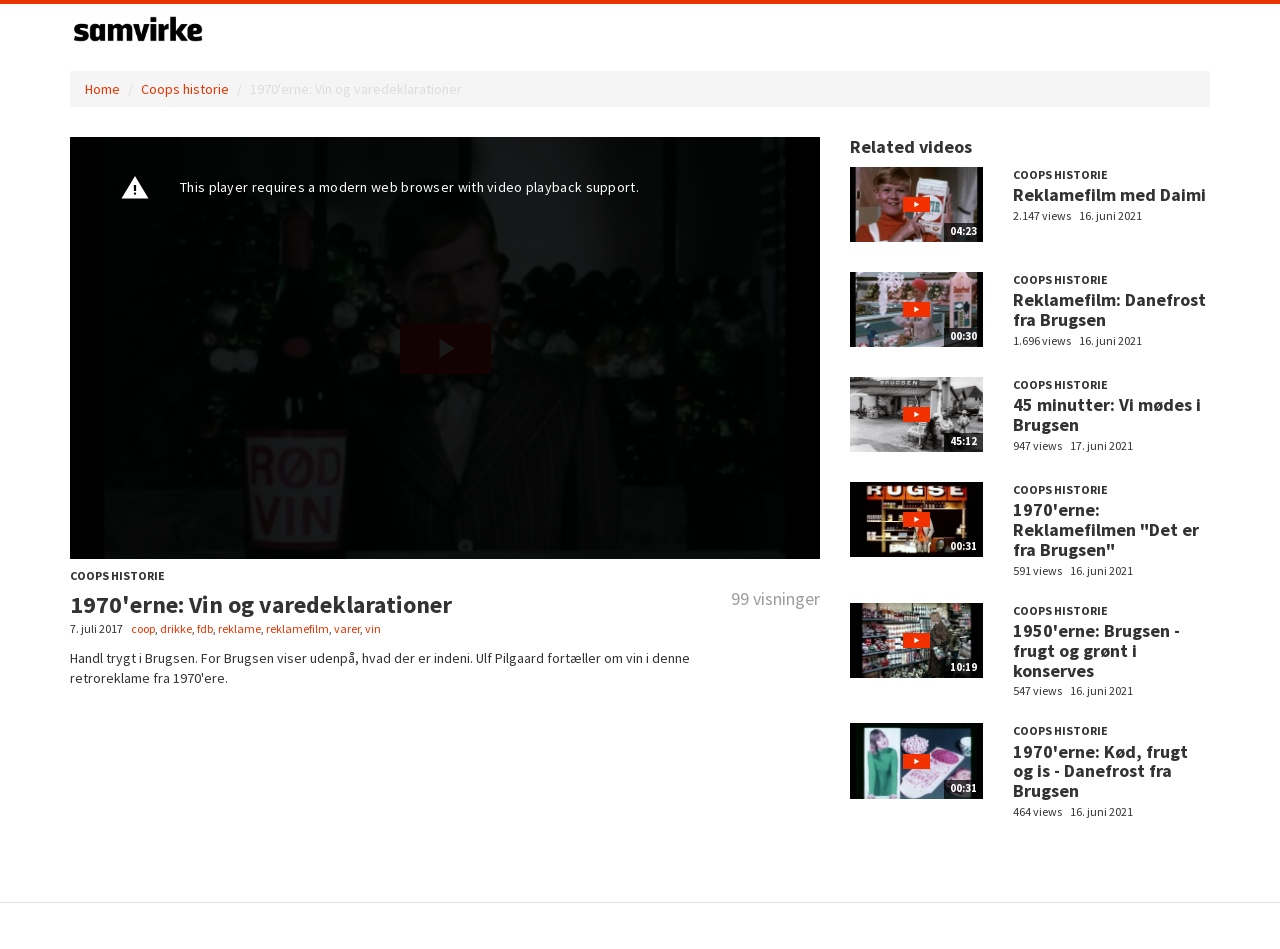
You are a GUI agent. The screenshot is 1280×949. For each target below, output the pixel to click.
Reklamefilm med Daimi (1109, 194)
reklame (239, 628)
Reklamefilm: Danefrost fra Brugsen (1109, 309)
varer (347, 628)
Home (102, 89)
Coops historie (185, 89)
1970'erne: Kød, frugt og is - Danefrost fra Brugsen (1100, 771)
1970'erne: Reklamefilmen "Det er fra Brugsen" (1106, 529)
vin (373, 628)
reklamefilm (297, 628)
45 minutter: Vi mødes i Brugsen (1107, 414)
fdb (205, 628)
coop (143, 628)
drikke (176, 628)
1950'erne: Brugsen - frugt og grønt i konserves (1096, 650)
